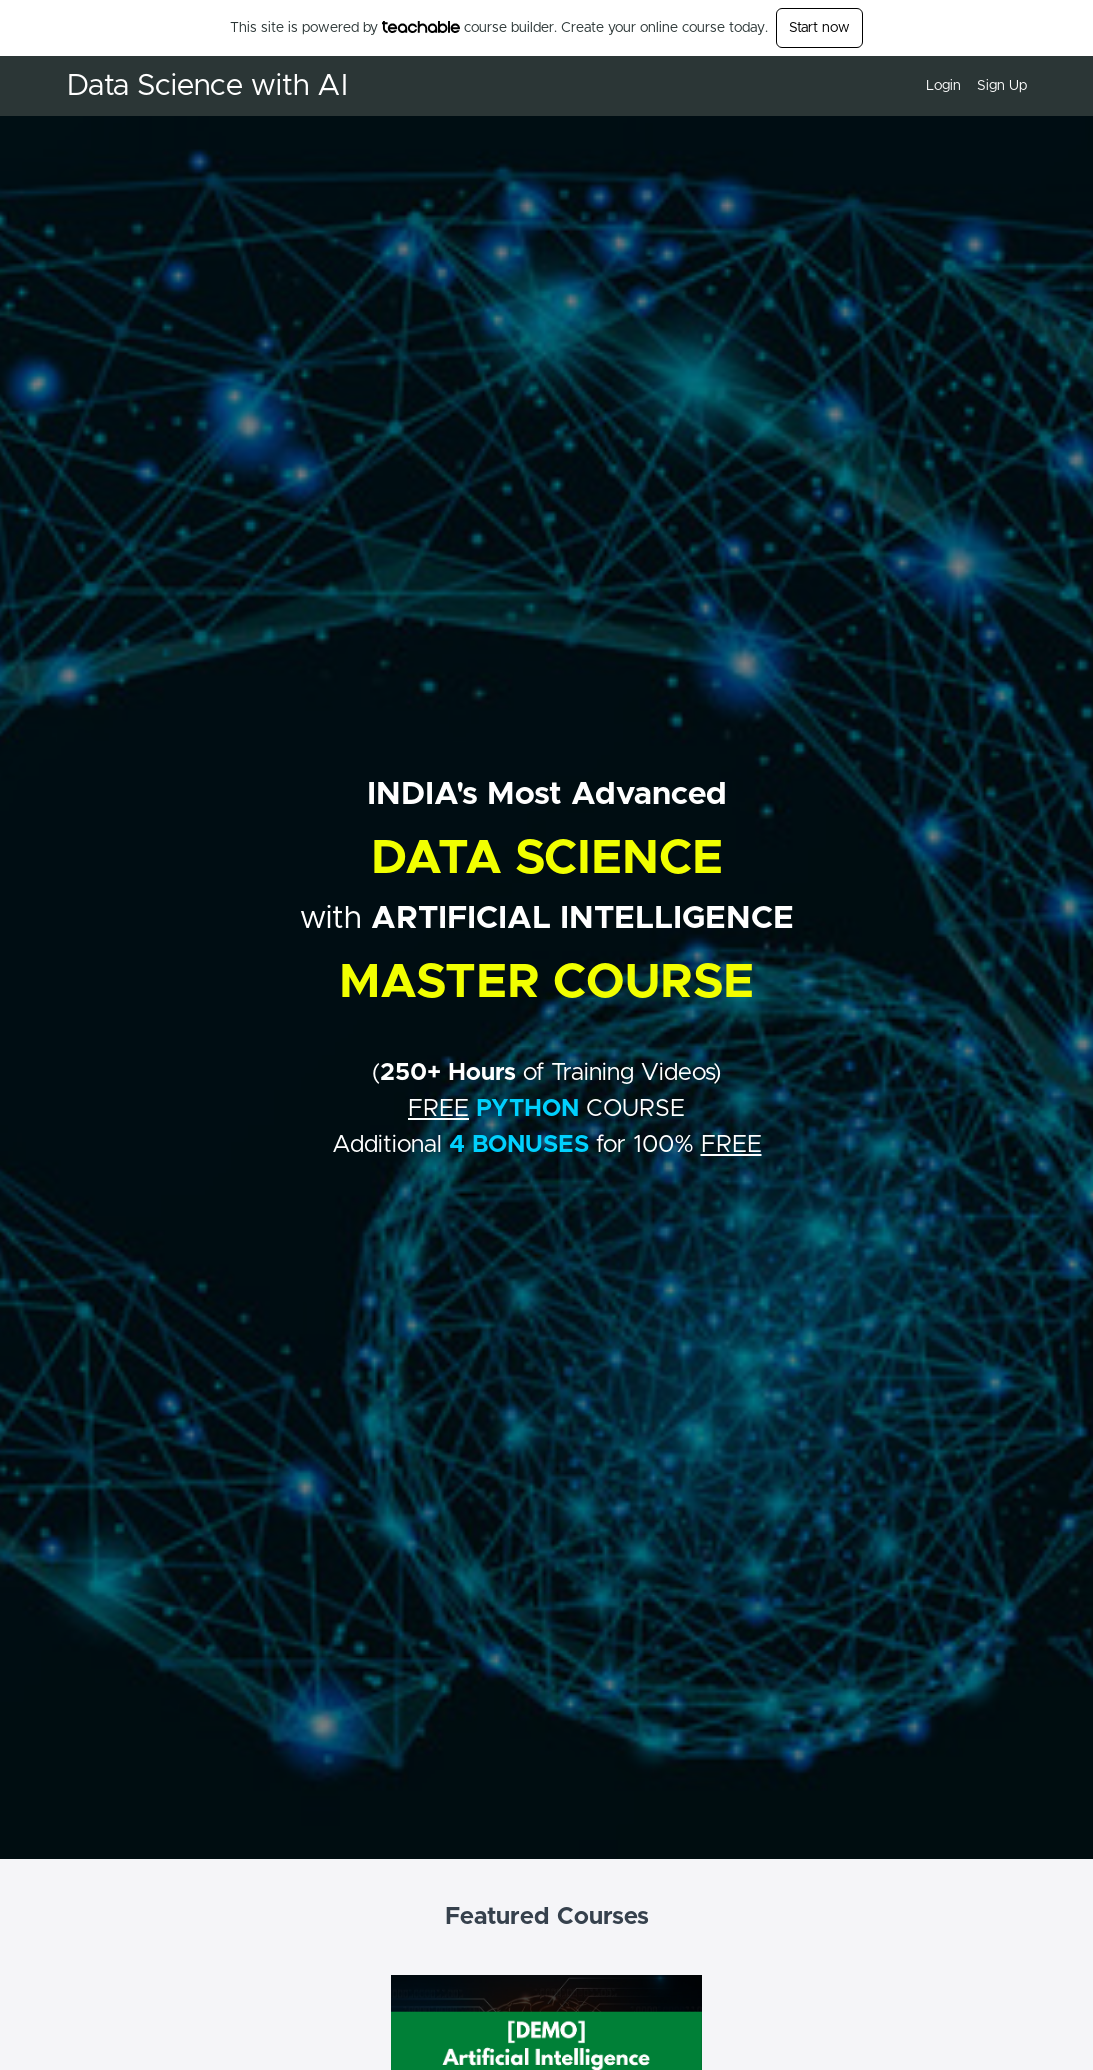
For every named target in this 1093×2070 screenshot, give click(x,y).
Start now (819, 28)
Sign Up (1002, 86)
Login (943, 86)
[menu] (968, 86)
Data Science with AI (207, 86)
